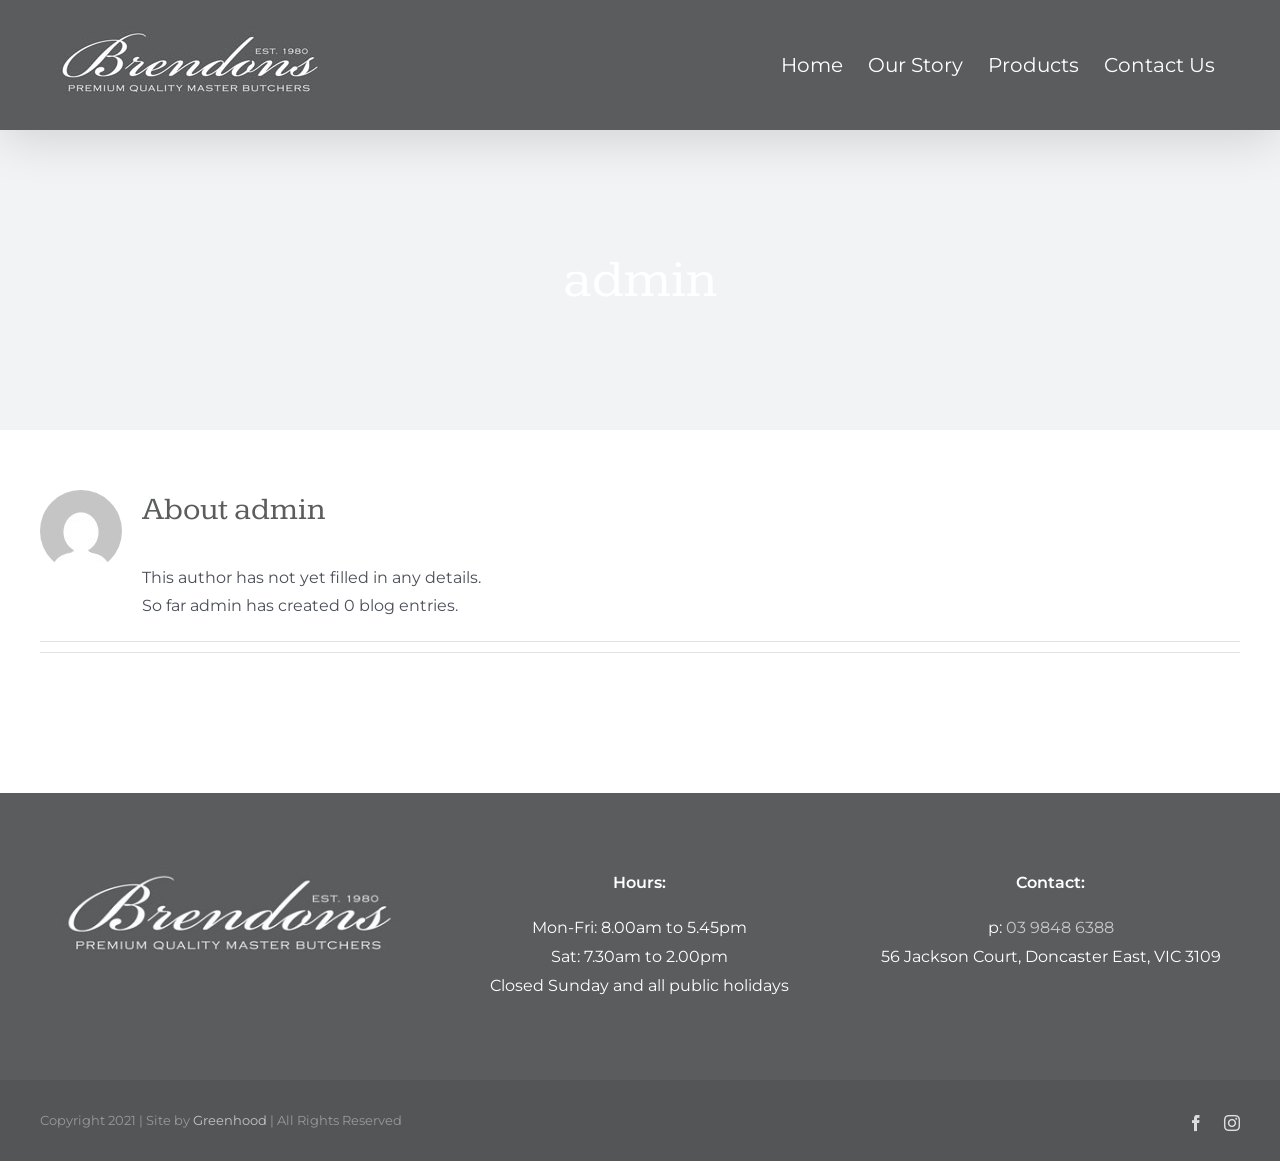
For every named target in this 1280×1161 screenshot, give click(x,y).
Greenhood (230, 1120)
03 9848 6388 (1060, 927)
